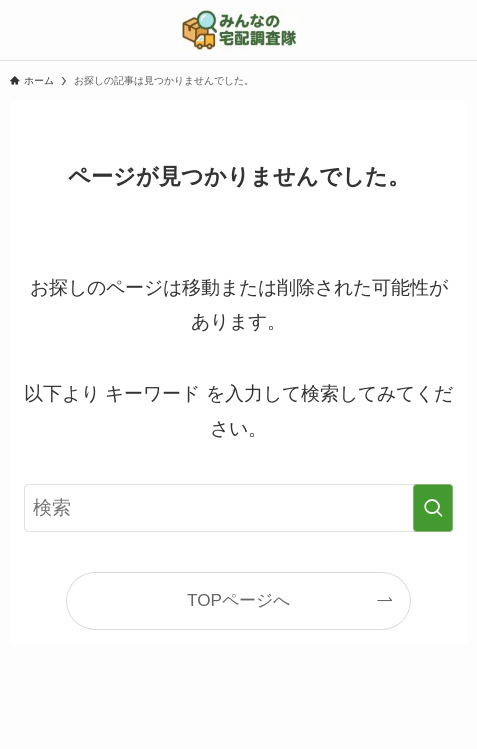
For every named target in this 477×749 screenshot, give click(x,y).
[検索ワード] (238, 508)
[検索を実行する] (433, 508)
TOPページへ (238, 600)
